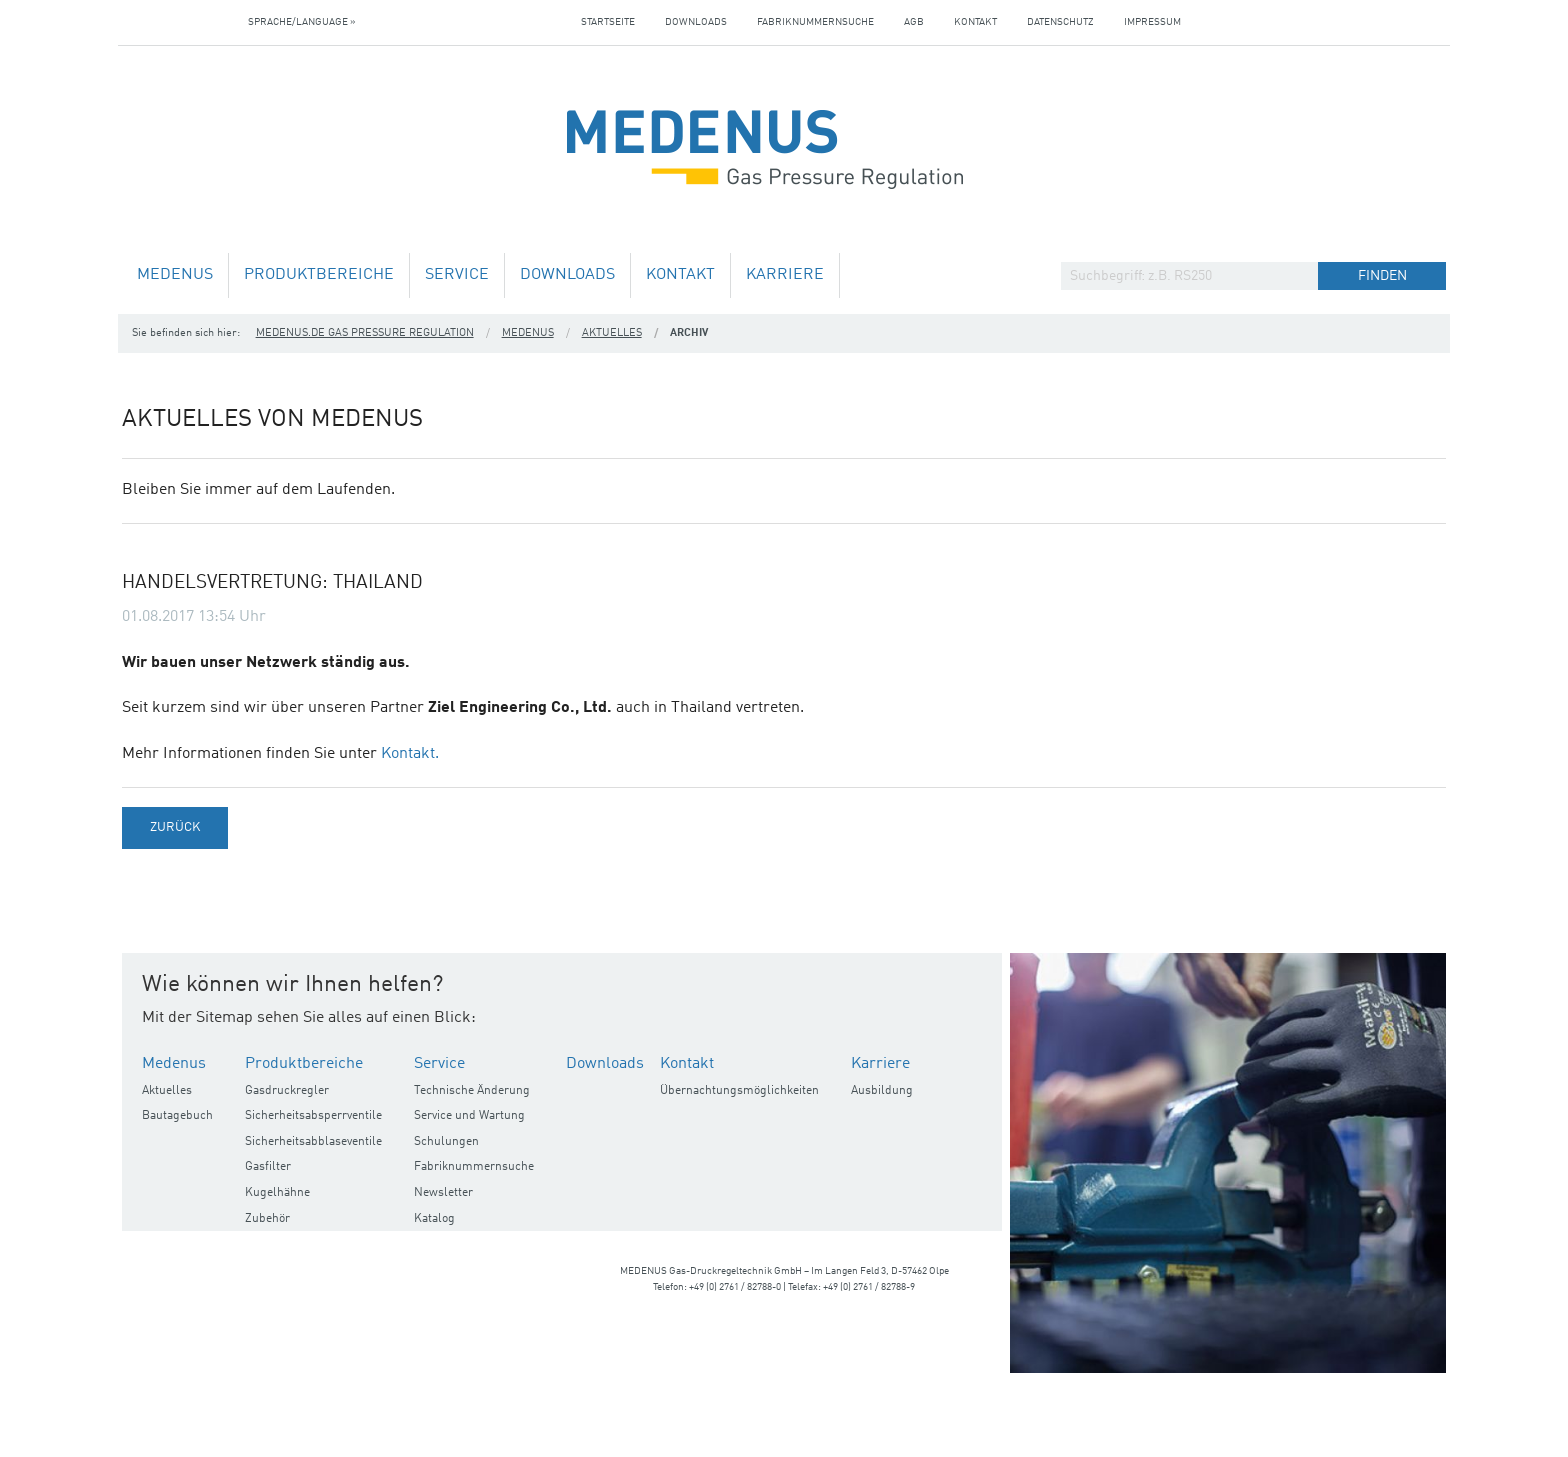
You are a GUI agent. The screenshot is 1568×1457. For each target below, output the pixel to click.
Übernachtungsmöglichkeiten (739, 1091)
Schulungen (446, 1142)
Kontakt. (410, 754)
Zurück (175, 827)
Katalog (434, 1219)
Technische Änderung (472, 1091)
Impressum (1152, 22)
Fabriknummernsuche (815, 22)
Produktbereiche (319, 275)
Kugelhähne (277, 1193)
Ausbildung (882, 1091)
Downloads (696, 22)
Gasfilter (268, 1167)
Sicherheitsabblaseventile (313, 1142)
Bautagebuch (177, 1116)
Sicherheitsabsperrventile (313, 1116)
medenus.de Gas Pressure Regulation (365, 333)
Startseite (608, 22)
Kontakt (975, 22)
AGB (914, 22)
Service (457, 275)
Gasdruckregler (287, 1091)
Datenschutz (1060, 22)
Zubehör (267, 1219)
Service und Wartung (469, 1116)
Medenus (175, 275)
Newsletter (443, 1193)
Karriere (785, 275)
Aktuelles (612, 333)
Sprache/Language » (302, 22)
